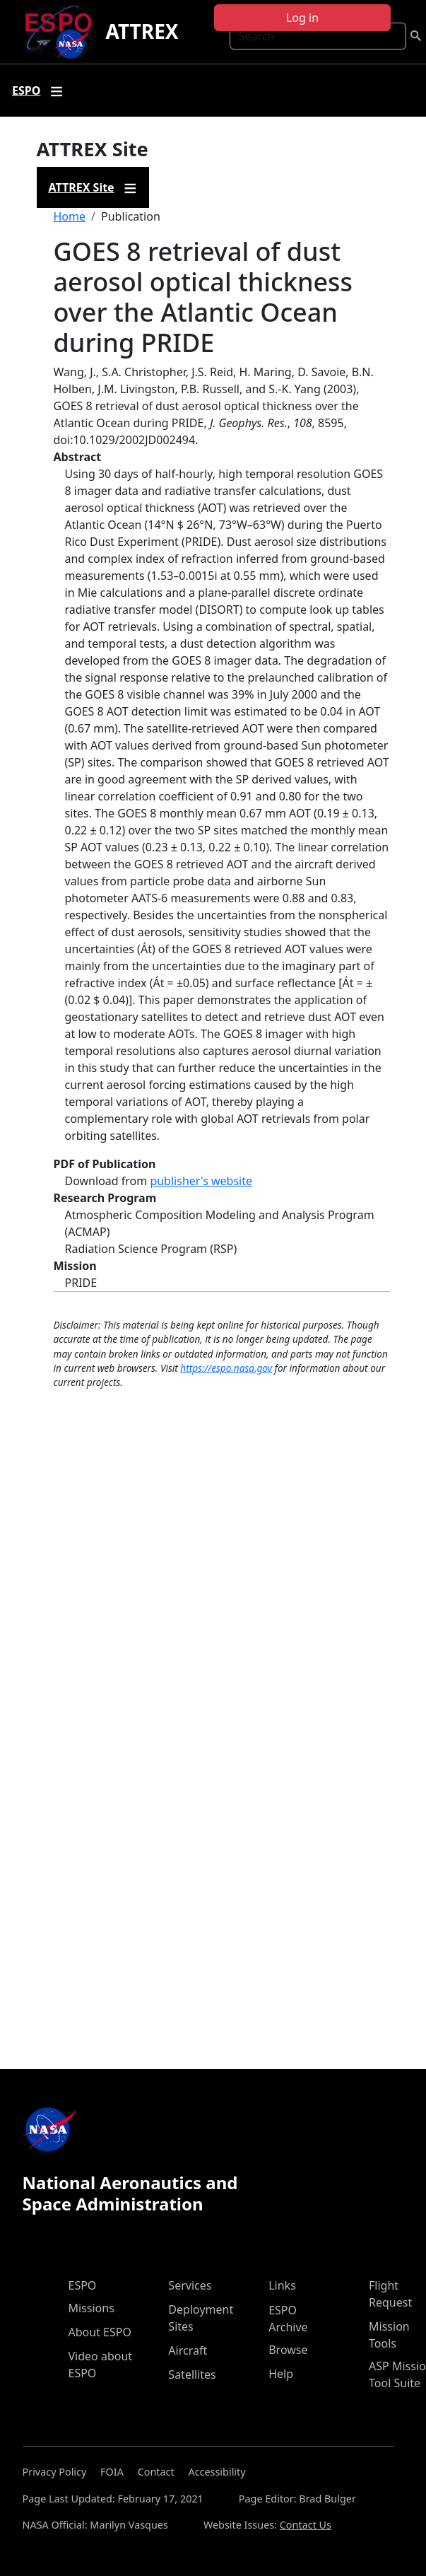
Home (70, 216)
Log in (302, 17)
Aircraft (187, 2350)
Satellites (191, 2374)
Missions (91, 2308)
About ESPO (100, 2332)
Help (280, 2374)
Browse (287, 2350)
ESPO (83, 2285)
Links (282, 2285)
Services (189, 2285)
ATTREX (141, 31)
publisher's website (201, 1181)
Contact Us (305, 2524)
